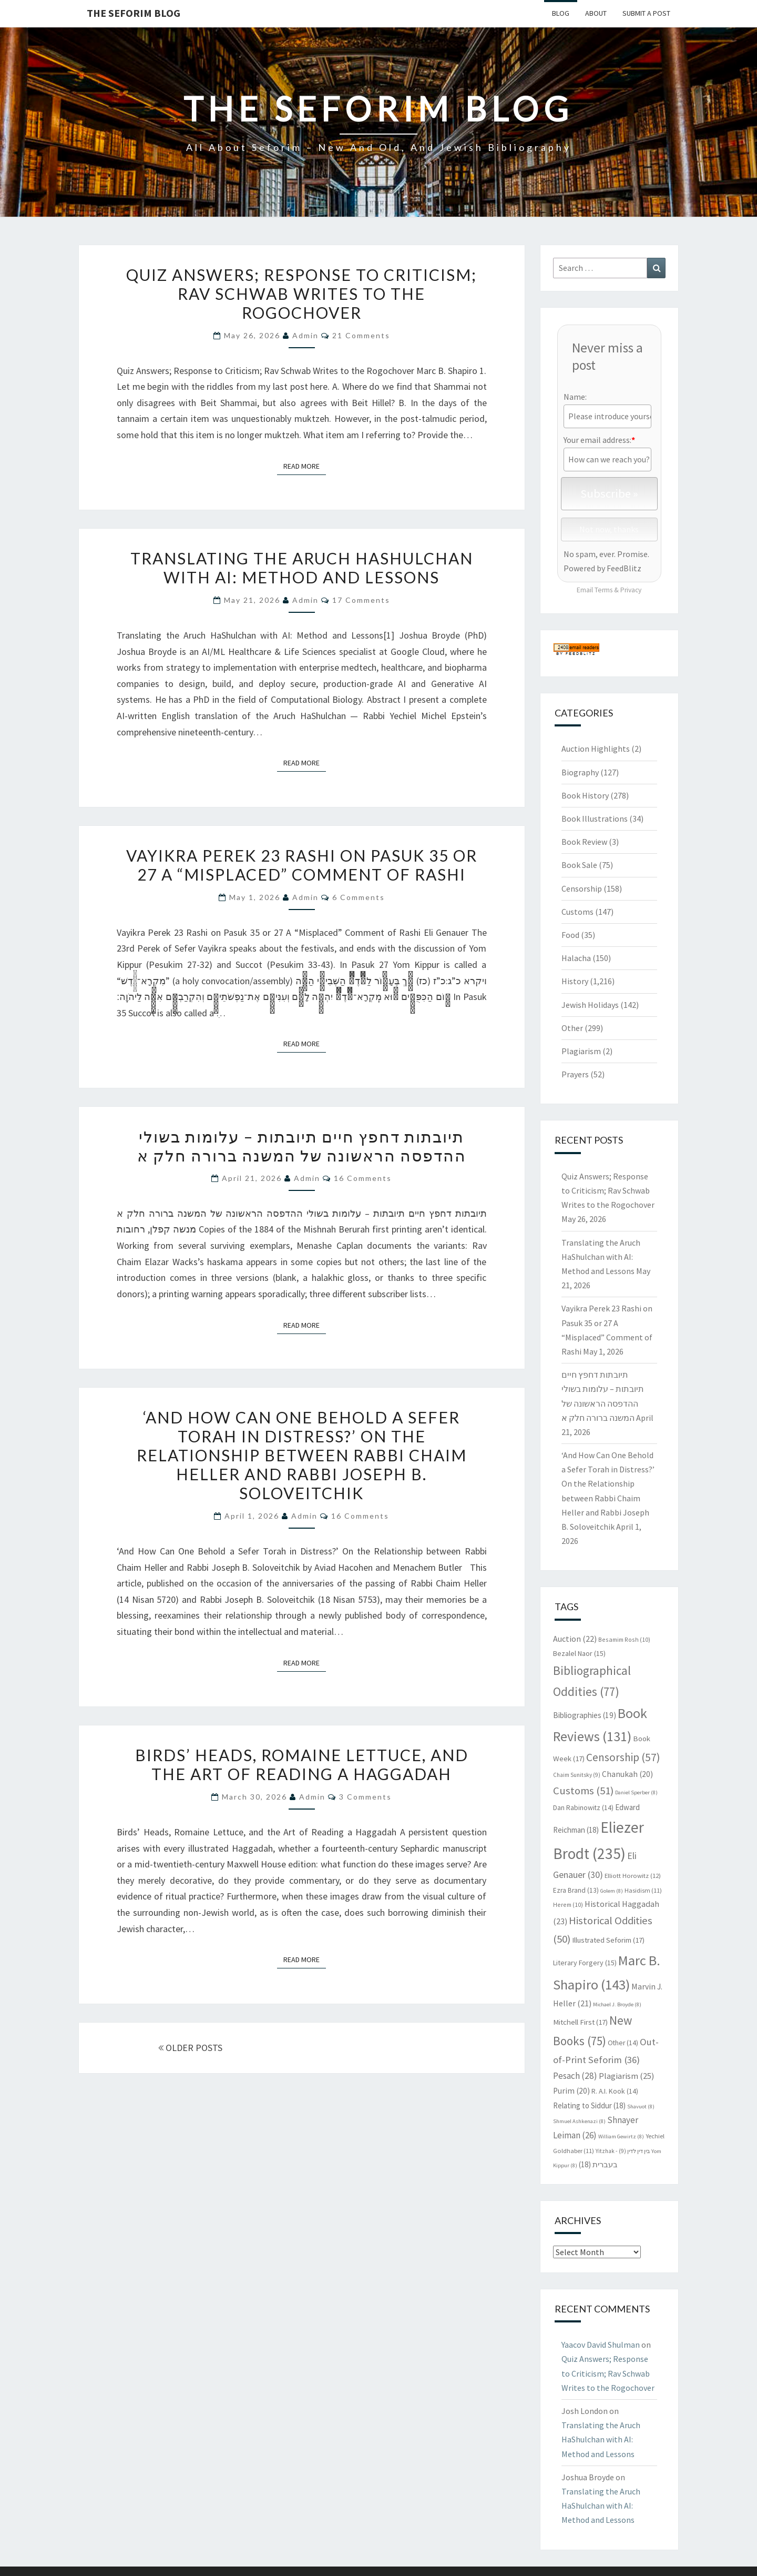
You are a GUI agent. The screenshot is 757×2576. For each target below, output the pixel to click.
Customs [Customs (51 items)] (583, 1790)
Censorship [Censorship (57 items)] (623, 1757)
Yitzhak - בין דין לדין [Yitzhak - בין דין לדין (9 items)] (623, 2151)
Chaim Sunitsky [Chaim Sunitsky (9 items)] (576, 1775)
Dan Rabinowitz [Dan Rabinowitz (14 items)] (583, 1807)
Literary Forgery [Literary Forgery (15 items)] (585, 1962)
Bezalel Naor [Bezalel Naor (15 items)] (579, 1653)
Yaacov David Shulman (600, 2344)
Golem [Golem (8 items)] (611, 1890)
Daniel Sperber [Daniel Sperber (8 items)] (636, 1792)
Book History (585, 795)
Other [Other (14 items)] (623, 2042)
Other (572, 1028)
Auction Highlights (595, 748)
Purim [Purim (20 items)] (571, 2091)
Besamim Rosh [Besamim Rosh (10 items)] (624, 1639)
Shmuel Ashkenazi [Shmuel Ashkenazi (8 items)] (579, 2121)
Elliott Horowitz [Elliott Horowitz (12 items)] (633, 1875)
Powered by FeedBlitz (602, 568)
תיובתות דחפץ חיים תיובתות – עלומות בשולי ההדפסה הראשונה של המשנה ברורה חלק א (301, 1146)
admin (305, 335)
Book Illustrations (594, 818)
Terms (603, 589)
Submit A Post (646, 13)
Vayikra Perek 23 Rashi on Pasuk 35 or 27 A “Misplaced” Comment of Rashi (301, 865)
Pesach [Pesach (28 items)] (575, 2076)
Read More (304, 465)
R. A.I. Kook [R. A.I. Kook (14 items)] (614, 2091)
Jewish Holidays (590, 1004)
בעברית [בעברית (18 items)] (598, 2164)
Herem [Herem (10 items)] (568, 1904)
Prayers (575, 1074)
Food (570, 935)
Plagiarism (581, 1051)
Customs (577, 911)
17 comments (361, 599)
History (574, 981)
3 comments (365, 1796)
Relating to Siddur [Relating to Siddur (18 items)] (589, 2105)
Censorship (581, 888)
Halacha (576, 958)
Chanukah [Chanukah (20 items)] (627, 1774)
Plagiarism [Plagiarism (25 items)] (626, 2076)
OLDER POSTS (190, 2048)
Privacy (630, 589)
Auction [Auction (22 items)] (575, 1638)
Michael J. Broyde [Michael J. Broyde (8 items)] (617, 2004)
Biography (580, 772)
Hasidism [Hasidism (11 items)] (643, 1890)
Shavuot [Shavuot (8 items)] (640, 2106)
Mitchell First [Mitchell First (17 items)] (580, 2022)
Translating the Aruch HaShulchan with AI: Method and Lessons (301, 568)
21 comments (361, 335)
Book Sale (579, 865)
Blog (560, 13)
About (596, 13)
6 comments (358, 897)
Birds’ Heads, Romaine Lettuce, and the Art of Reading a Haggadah (301, 1764)
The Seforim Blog (133, 12)
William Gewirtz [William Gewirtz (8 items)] (621, 2136)
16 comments (363, 1178)
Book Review (584, 841)
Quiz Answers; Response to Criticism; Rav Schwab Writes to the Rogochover (301, 293)
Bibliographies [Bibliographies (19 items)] (584, 1715)
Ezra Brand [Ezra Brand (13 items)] (576, 1890)
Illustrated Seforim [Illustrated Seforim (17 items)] (608, 1940)
